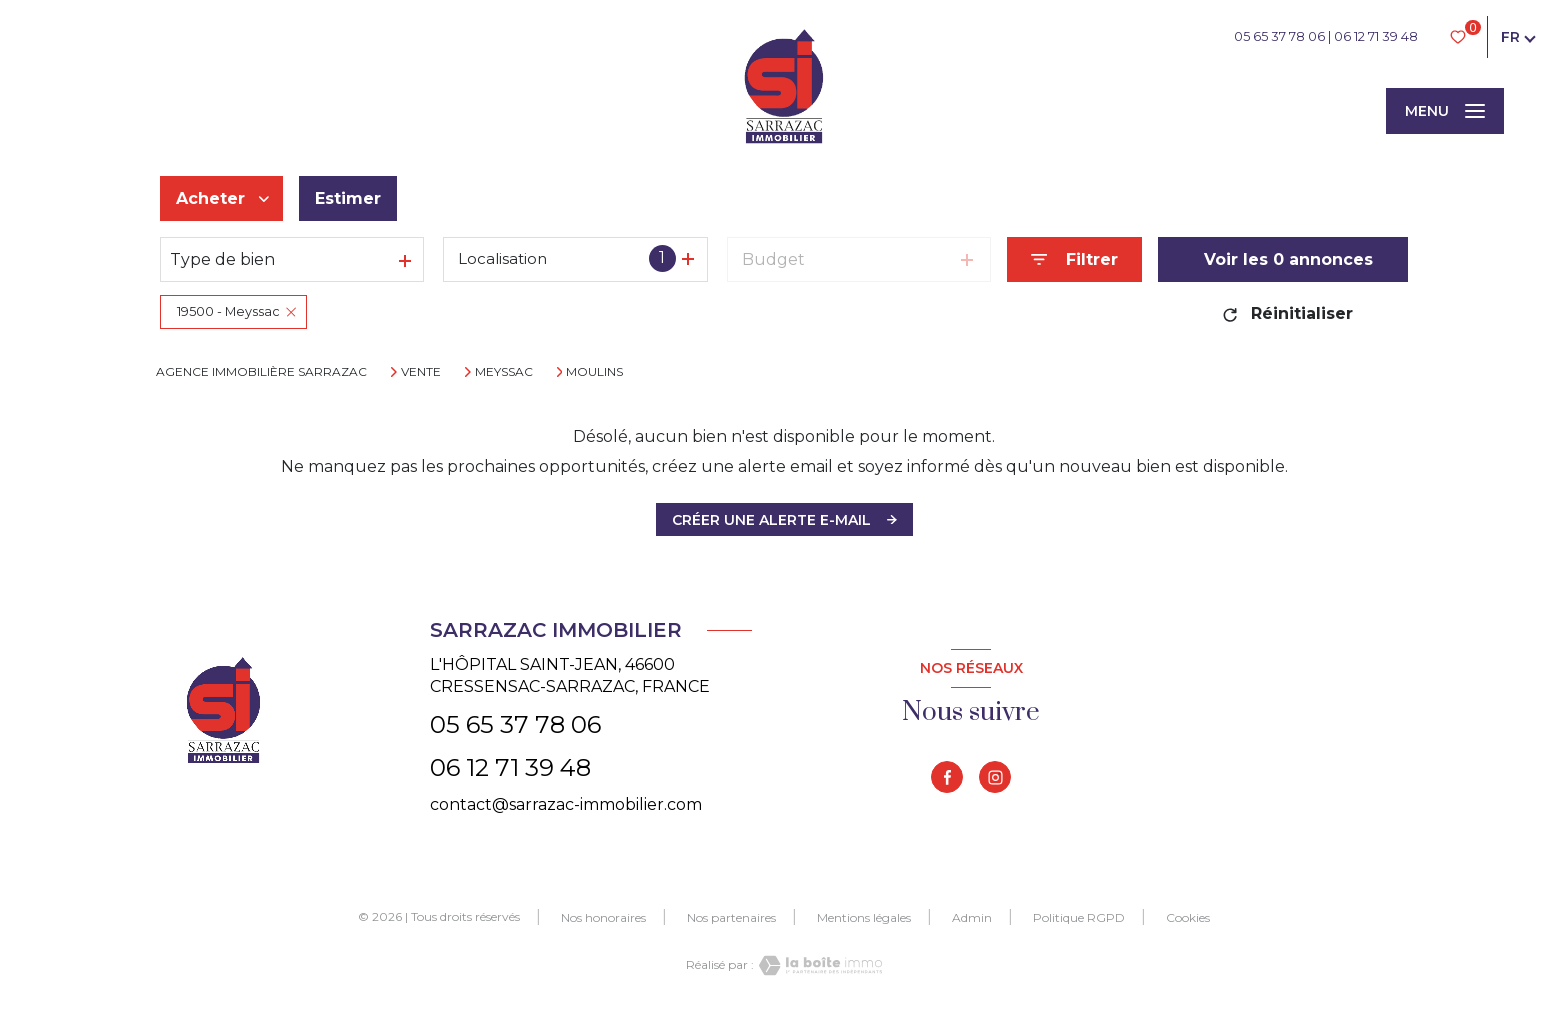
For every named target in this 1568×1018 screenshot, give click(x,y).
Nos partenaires (731, 917)
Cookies (1188, 918)
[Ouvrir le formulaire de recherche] (1074, 259)
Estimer (348, 198)
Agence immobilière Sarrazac (261, 371)
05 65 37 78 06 (1279, 36)
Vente (421, 372)
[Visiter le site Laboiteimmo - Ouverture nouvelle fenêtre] (818, 965)
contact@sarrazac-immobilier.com (566, 804)
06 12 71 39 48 (1376, 36)
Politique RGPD (1079, 917)
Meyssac (504, 372)
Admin (972, 917)
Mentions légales (864, 917)
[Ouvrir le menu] (1445, 111)
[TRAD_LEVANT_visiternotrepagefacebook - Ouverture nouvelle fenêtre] (947, 777)
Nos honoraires (603, 917)
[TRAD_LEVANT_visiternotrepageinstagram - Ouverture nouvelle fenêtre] (995, 777)
